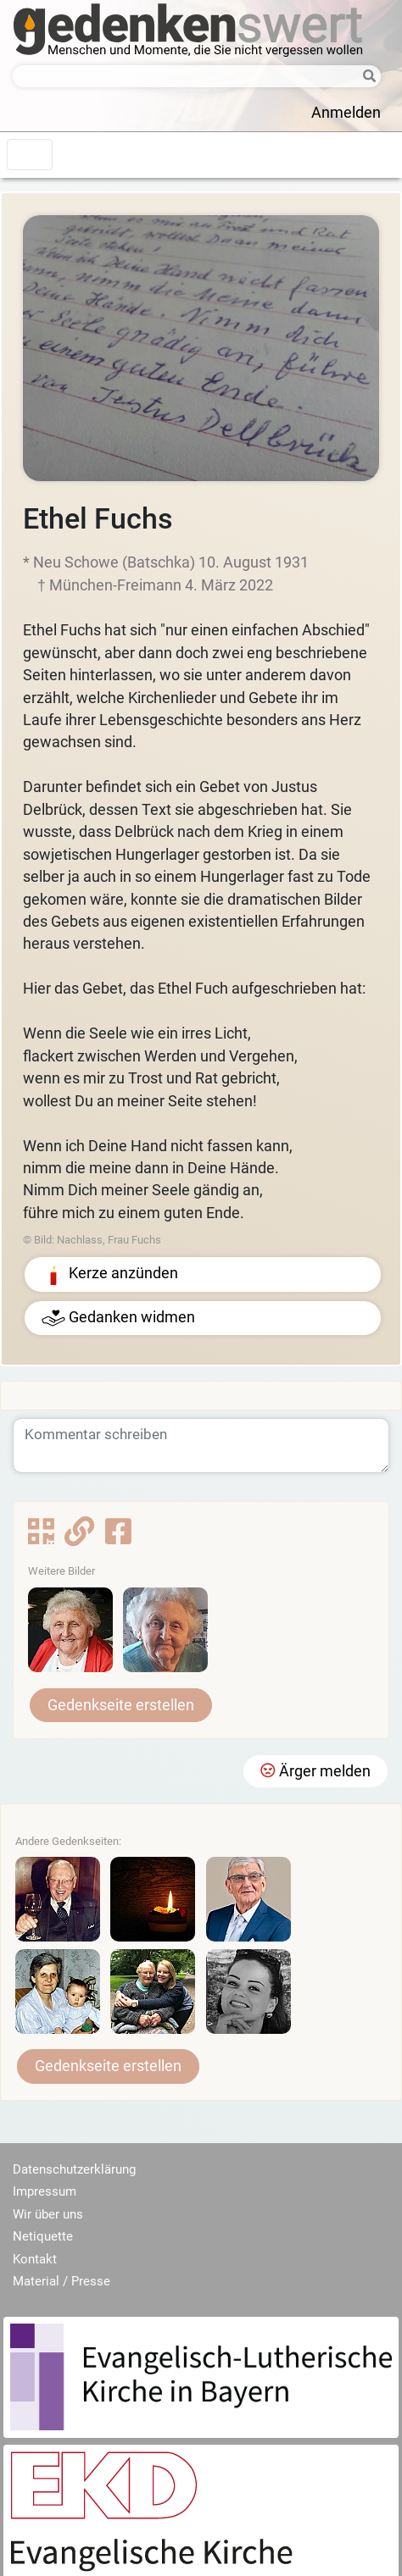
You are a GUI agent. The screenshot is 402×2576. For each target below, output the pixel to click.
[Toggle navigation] (30, 154)
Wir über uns (48, 2214)
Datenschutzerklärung (74, 2169)
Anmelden (346, 112)
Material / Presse (61, 2281)
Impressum (44, 2191)
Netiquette (43, 2236)
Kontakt (35, 2259)
